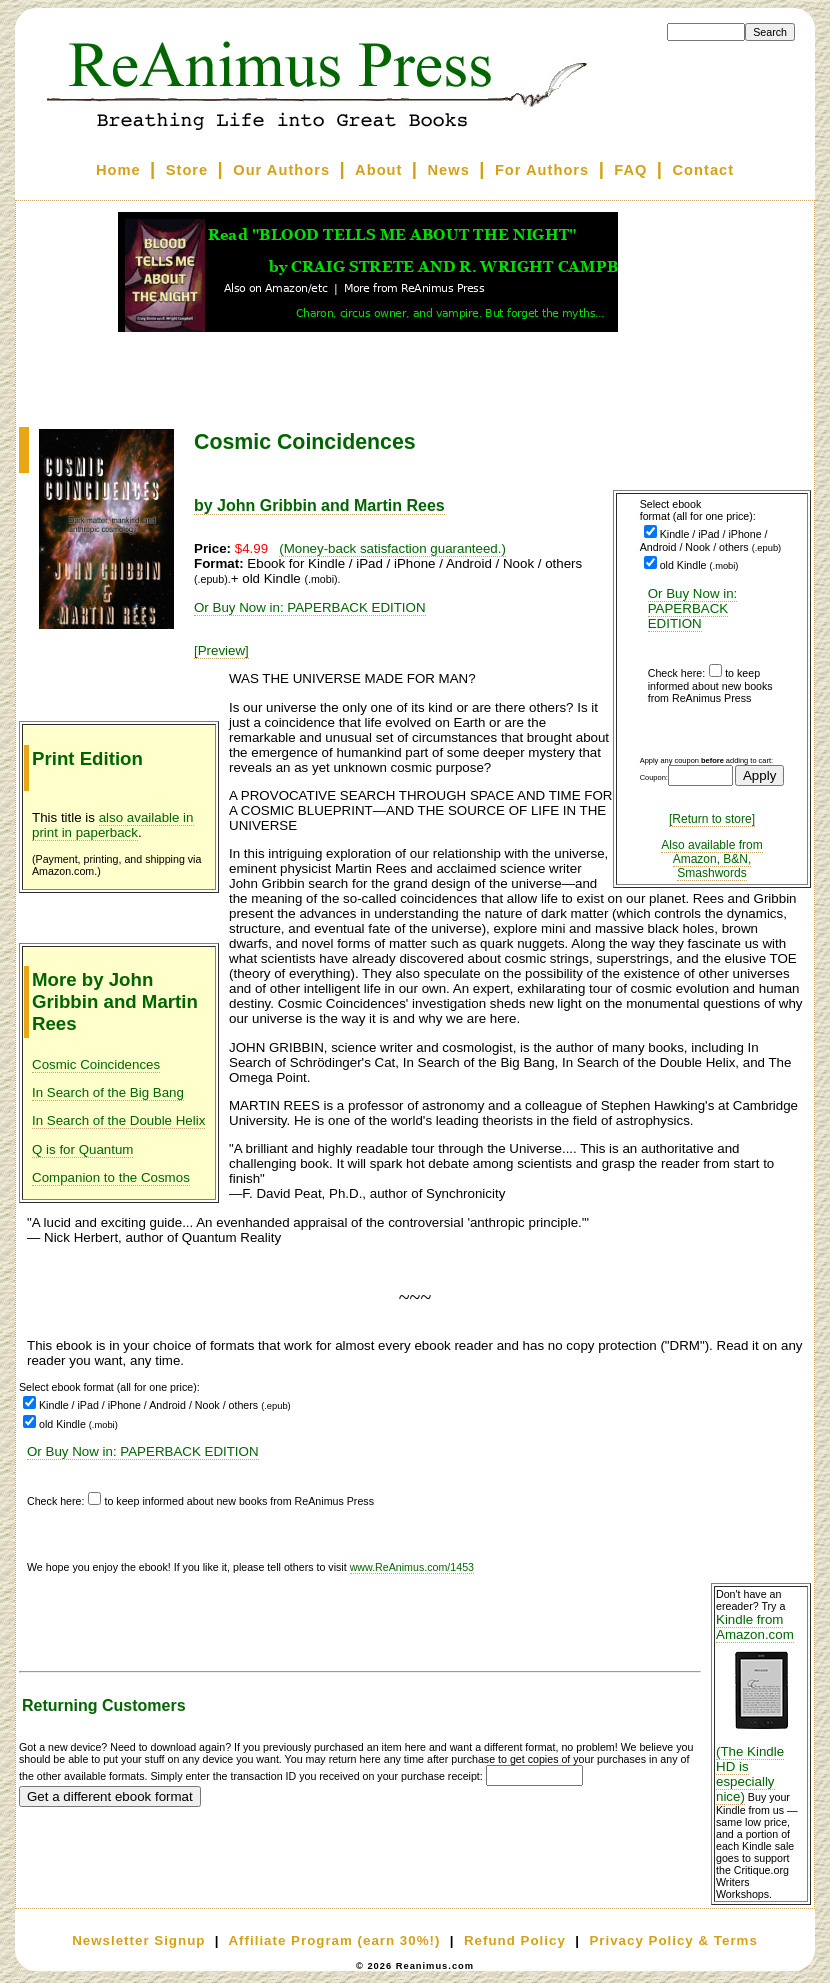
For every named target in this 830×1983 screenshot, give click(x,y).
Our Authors (281, 170)
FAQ (630, 170)
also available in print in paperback (113, 825)
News (449, 170)
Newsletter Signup (138, 1940)
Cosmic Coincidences (96, 1064)
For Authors (542, 170)
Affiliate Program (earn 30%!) (334, 1940)
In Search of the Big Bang (108, 1092)
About (378, 170)
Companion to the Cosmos (111, 1177)
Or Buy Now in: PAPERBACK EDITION (693, 608)
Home (118, 170)
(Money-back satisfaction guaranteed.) (392, 548)
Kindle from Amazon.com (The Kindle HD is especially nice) (761, 1708)
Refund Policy (515, 1940)
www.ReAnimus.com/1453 (412, 1567)
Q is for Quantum (82, 1149)
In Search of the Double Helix (118, 1120)
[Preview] (221, 650)
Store (187, 170)
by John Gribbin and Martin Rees (319, 505)
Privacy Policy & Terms (673, 1940)
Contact (704, 170)
